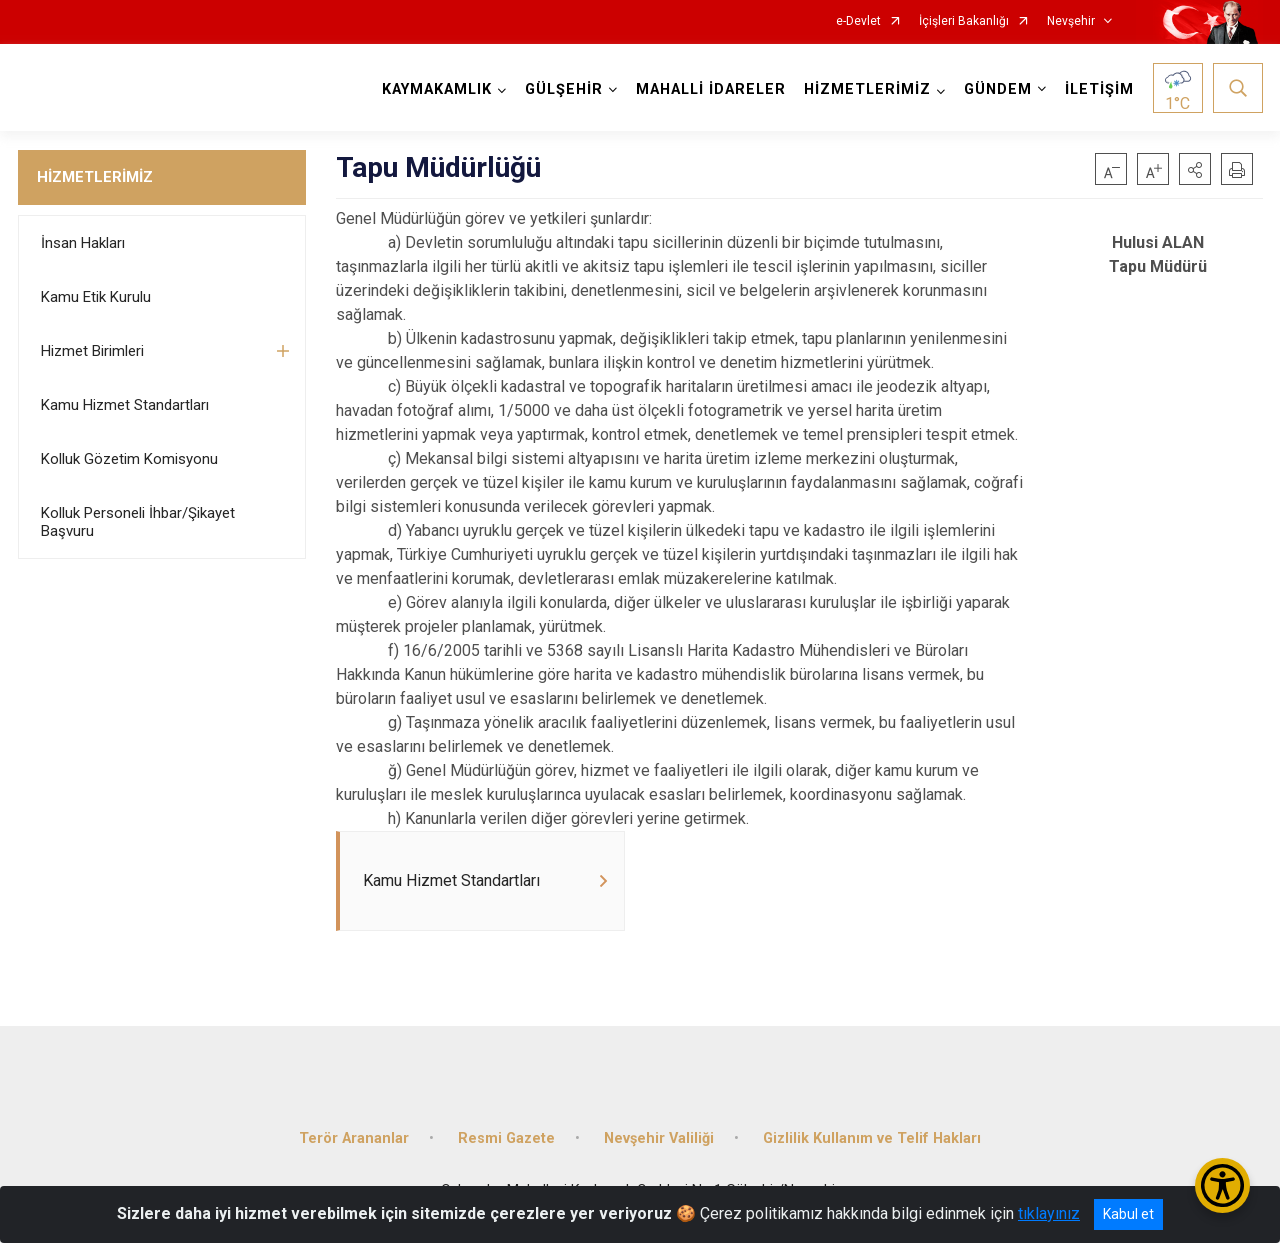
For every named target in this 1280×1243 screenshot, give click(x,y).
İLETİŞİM (1099, 89)
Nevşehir (1071, 21)
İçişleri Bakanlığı (964, 21)
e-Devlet (858, 21)
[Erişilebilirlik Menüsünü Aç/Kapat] (1222, 1185)
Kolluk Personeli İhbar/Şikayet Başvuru (138, 522)
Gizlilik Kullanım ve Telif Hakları (872, 1138)
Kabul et (1128, 1214)
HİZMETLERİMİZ (95, 177)
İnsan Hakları (83, 243)
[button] (1195, 169)
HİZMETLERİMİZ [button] (867, 89)
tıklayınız (1049, 1213)
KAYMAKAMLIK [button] (437, 89)
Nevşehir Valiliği (659, 1138)
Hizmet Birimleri (92, 351)
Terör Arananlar (354, 1138)
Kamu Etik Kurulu (96, 297)
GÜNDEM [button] (998, 89)
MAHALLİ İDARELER (711, 89)
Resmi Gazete (506, 1138)
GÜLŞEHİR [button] (564, 89)
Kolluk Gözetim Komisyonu (129, 459)
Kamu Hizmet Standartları (125, 405)
